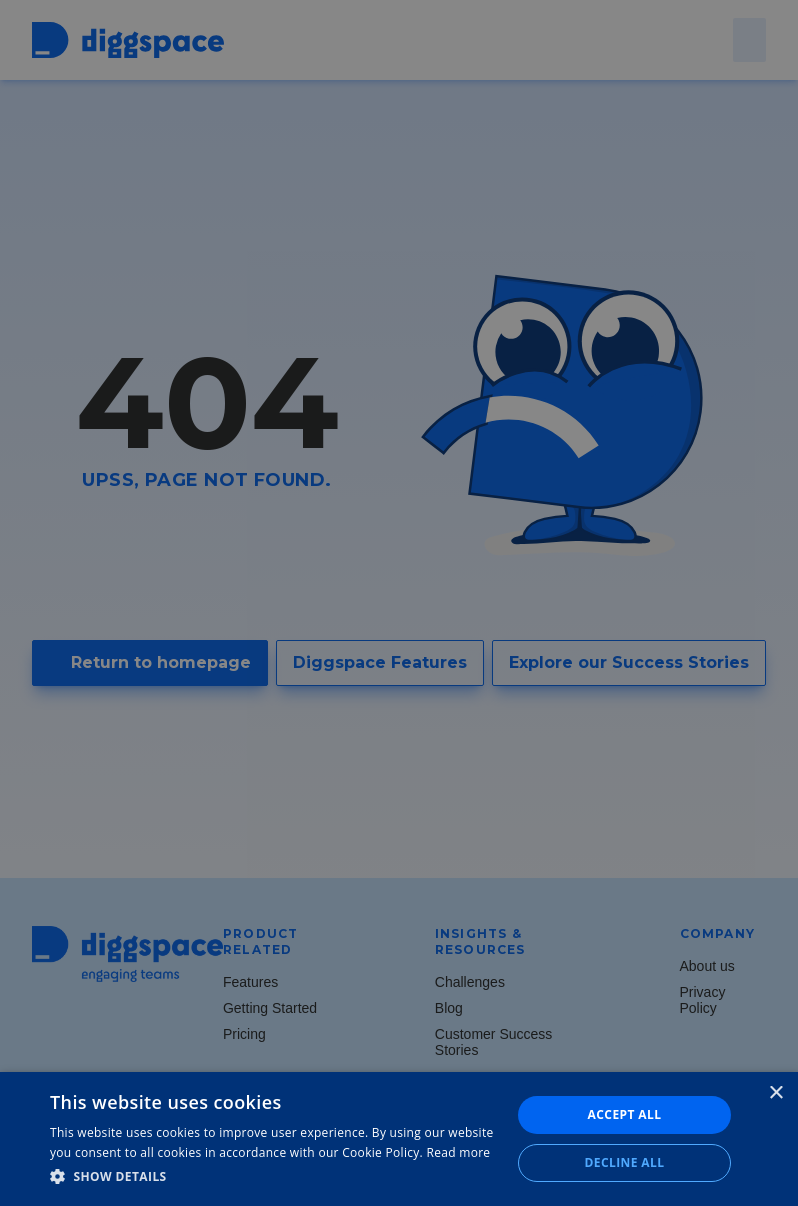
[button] (273, 1177)
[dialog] (399, 603)
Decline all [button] (625, 1162)
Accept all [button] (625, 1114)
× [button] (775, 1093)
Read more (458, 1152)
